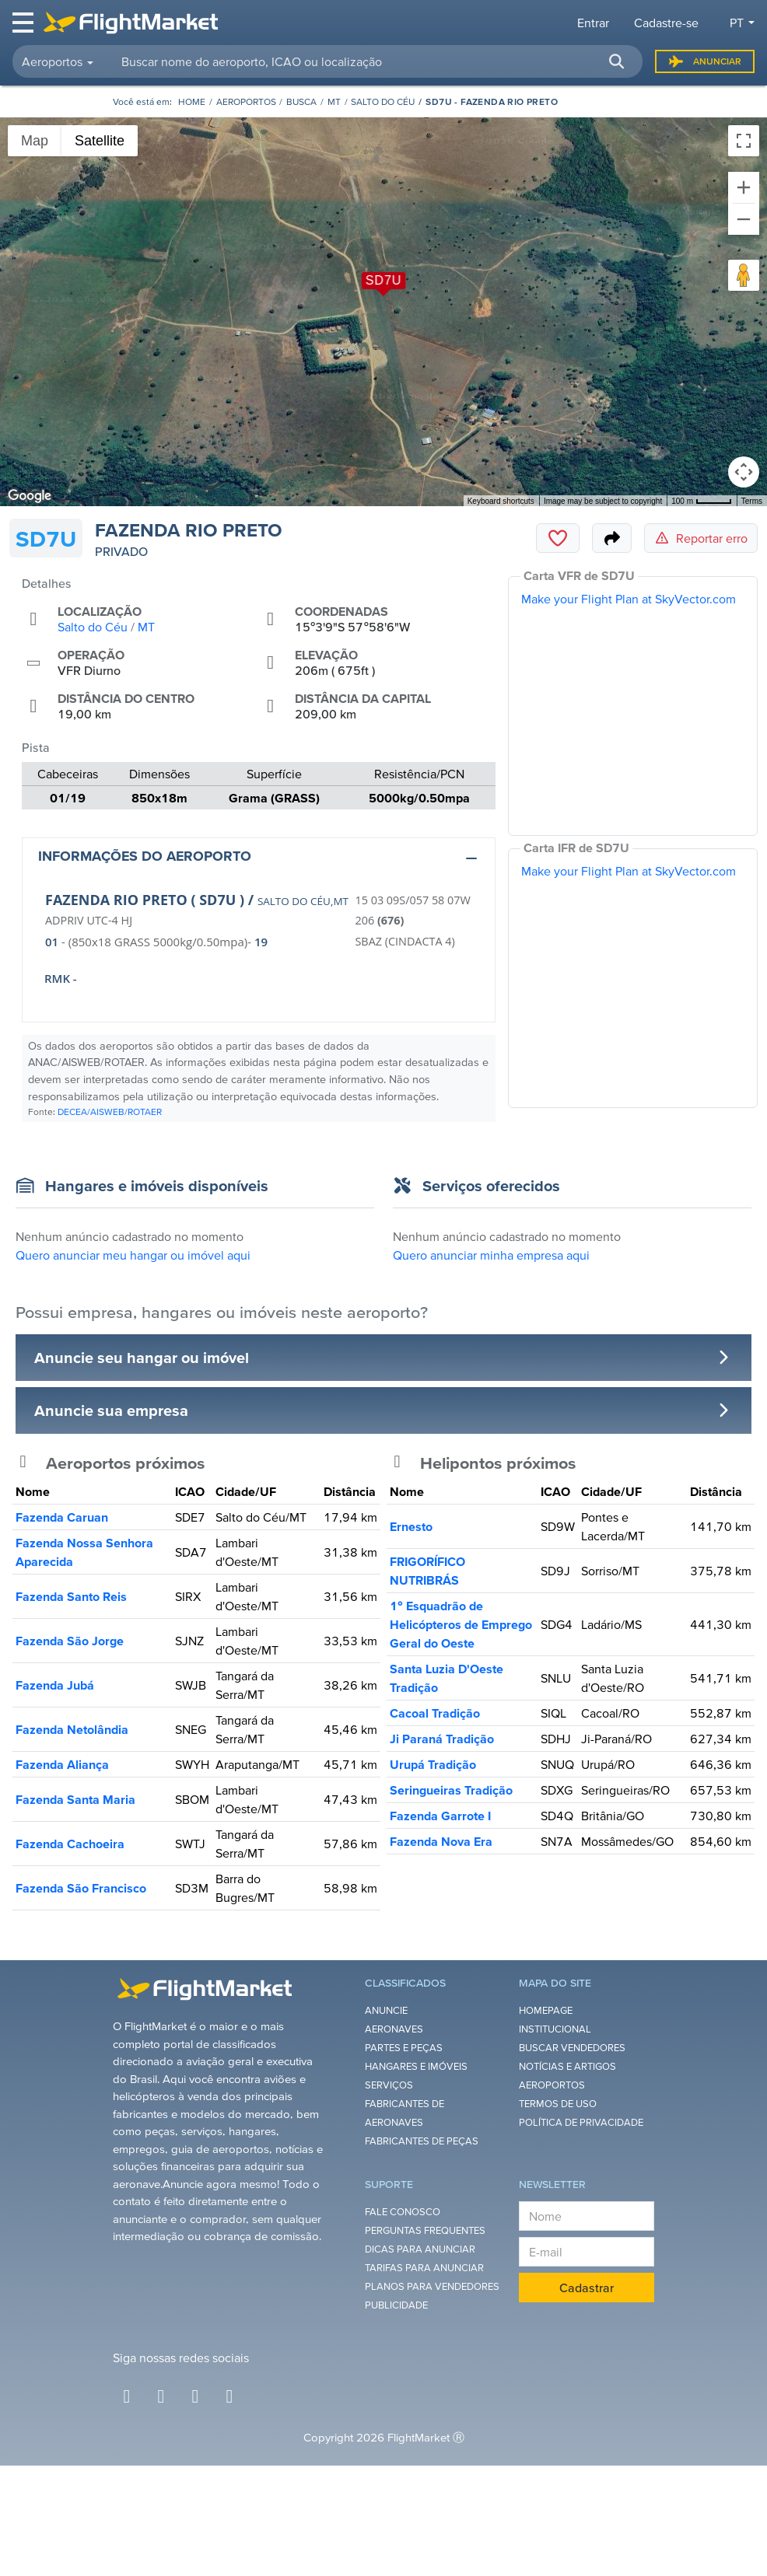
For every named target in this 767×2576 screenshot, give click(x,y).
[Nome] (586, 2216)
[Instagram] (161, 2396)
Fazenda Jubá (55, 1685)
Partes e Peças (404, 2047)
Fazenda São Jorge (70, 1641)
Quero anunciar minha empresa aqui (491, 1255)
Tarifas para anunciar (424, 2268)
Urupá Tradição (433, 1764)
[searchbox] (373, 61)
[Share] (612, 538)
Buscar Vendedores (572, 2047)
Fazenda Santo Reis (71, 1596)
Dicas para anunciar (420, 2249)
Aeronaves (394, 2029)
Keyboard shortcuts (501, 501)
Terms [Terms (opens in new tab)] (751, 501)
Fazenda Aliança (62, 1764)
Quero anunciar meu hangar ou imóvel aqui (133, 1255)
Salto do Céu (383, 101)
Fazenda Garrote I (440, 1816)
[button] (616, 61)
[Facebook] (127, 2396)
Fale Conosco (402, 2212)
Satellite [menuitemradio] (99, 141)
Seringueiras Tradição (451, 1790)
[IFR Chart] (632, 978)
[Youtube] (229, 2396)
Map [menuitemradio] (34, 141)
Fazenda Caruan (62, 1517)
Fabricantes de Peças (421, 2141)
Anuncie (386, 2010)
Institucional (555, 2029)
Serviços (389, 2085)
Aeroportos (246, 101)
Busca (301, 101)
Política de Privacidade (581, 2122)
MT (334, 101)
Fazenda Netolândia (72, 1729)
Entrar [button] (593, 23)
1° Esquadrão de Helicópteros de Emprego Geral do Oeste (461, 1624)
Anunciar (704, 61)
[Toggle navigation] (24, 22)
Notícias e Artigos (567, 2066)
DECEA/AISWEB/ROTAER (110, 1111)
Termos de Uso (558, 2103)
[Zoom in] (743, 187)
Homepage (546, 2010)
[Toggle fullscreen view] (743, 140)
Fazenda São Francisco (81, 1888)
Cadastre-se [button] (666, 23)
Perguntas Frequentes (425, 2230)
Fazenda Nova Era (441, 1841)
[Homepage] (191, 101)
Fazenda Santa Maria (75, 1799)
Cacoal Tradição (435, 1713)
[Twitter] (195, 2396)
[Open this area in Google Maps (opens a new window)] (29, 496)
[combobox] (373, 61)
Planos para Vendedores (432, 2286)
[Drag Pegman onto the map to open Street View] (743, 275)
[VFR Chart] (632, 706)
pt (737, 23)
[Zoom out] (743, 219)
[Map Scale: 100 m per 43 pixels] (702, 500)
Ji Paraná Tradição (442, 1739)
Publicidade (396, 2305)
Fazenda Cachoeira (70, 1844)
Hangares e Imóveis (416, 2066)
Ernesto (411, 1526)
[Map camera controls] (743, 472)
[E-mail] (586, 2252)
